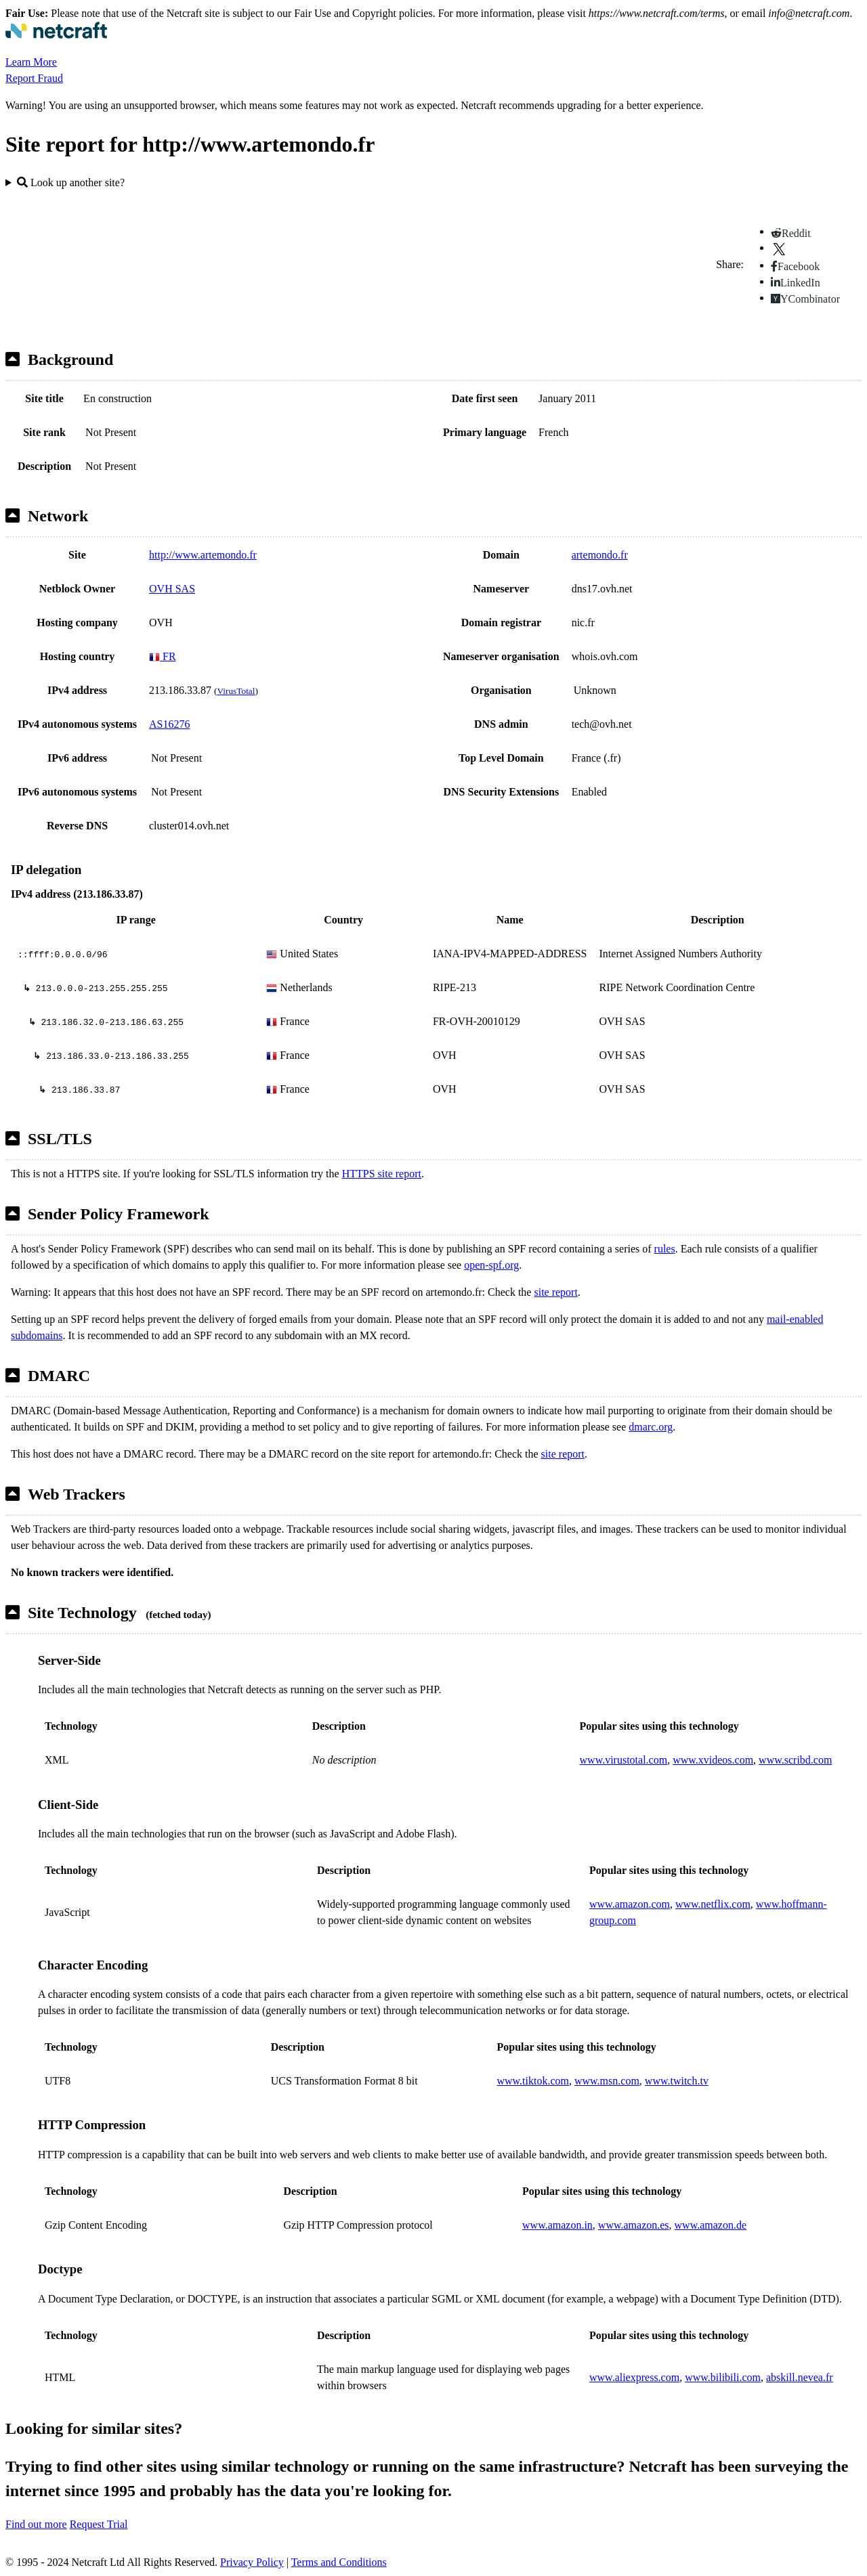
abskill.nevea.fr (799, 2377)
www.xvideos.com (713, 1760)
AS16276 (169, 724)
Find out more (36, 2524)
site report (555, 1292)
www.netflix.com (712, 1904)
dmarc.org (651, 1427)
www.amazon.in (557, 2225)
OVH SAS (172, 588)
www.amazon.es (633, 2225)
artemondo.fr (600, 555)
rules (664, 1248)
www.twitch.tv (677, 2081)
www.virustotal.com (624, 1760)
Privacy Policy (252, 2562)
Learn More (31, 62)
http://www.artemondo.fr (203, 555)
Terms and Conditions (339, 2562)
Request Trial (99, 2524)
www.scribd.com (795, 1760)
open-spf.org (491, 1265)
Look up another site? (71, 182)
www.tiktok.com (532, 2081)
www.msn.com (606, 2081)
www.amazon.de (710, 2225)
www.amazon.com (629, 1904)
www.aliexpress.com (634, 2377)
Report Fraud (34, 78)
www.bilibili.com (723, 2377)
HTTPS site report (381, 1173)
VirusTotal (236, 691)
